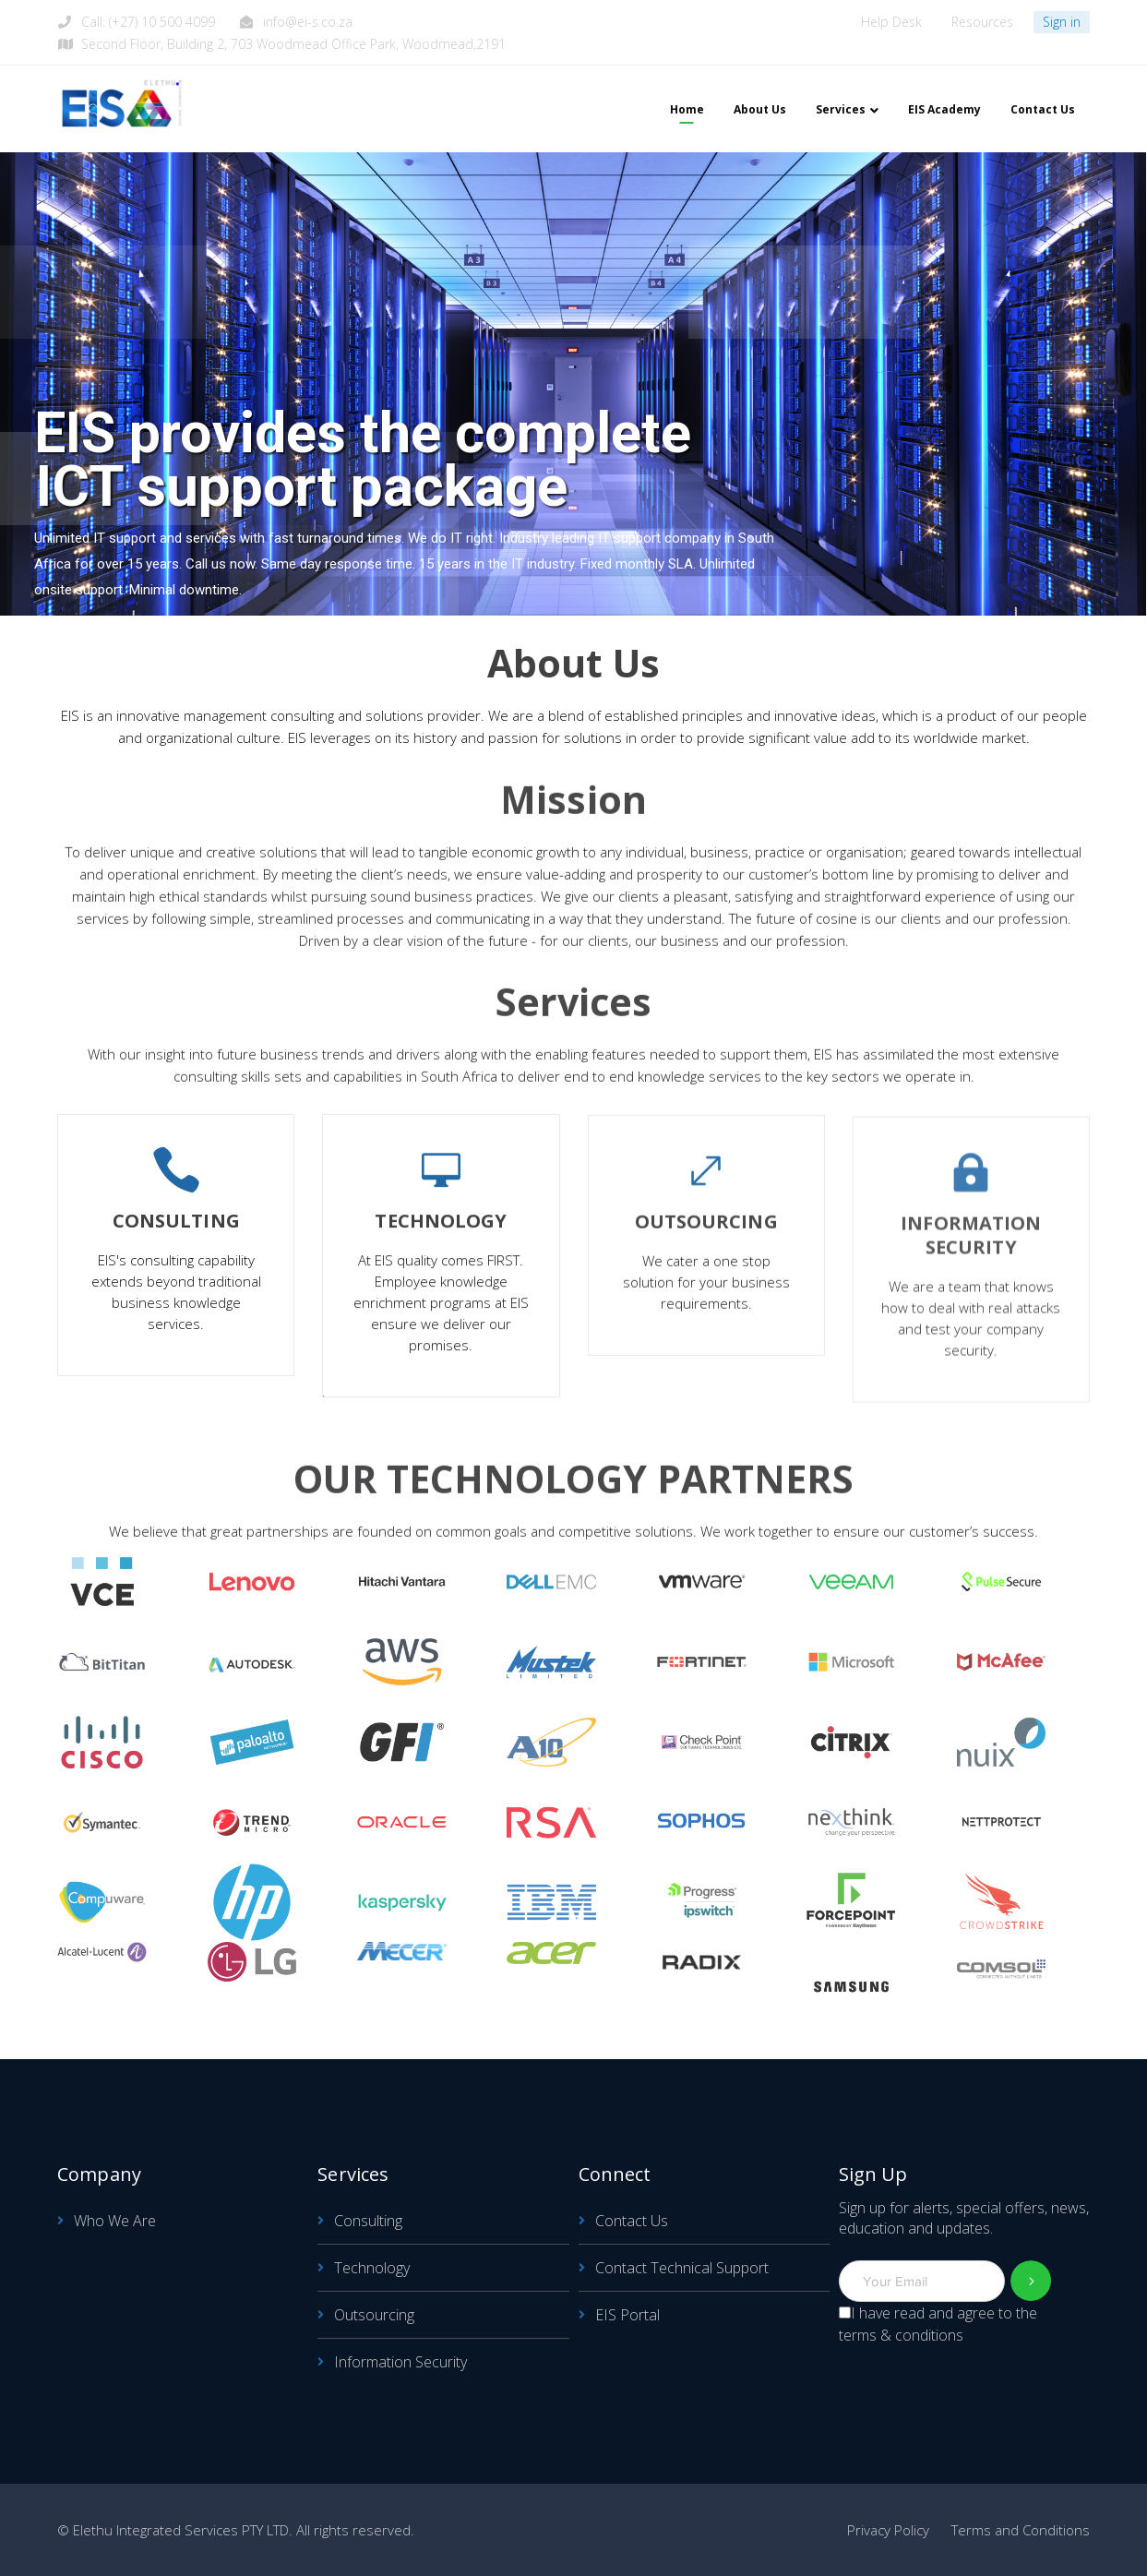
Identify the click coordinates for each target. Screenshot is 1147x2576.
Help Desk (891, 21)
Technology (372, 2268)
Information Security (400, 2362)
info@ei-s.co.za (307, 21)
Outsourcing (374, 2315)
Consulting (368, 2221)
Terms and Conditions (1020, 2530)
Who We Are (115, 2221)
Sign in (1062, 21)
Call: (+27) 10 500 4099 (148, 21)
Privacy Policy (888, 2530)
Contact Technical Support (682, 2268)
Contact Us (631, 2221)
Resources (982, 21)
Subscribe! (1031, 2281)
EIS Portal (627, 2315)
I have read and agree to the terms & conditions (938, 2324)
